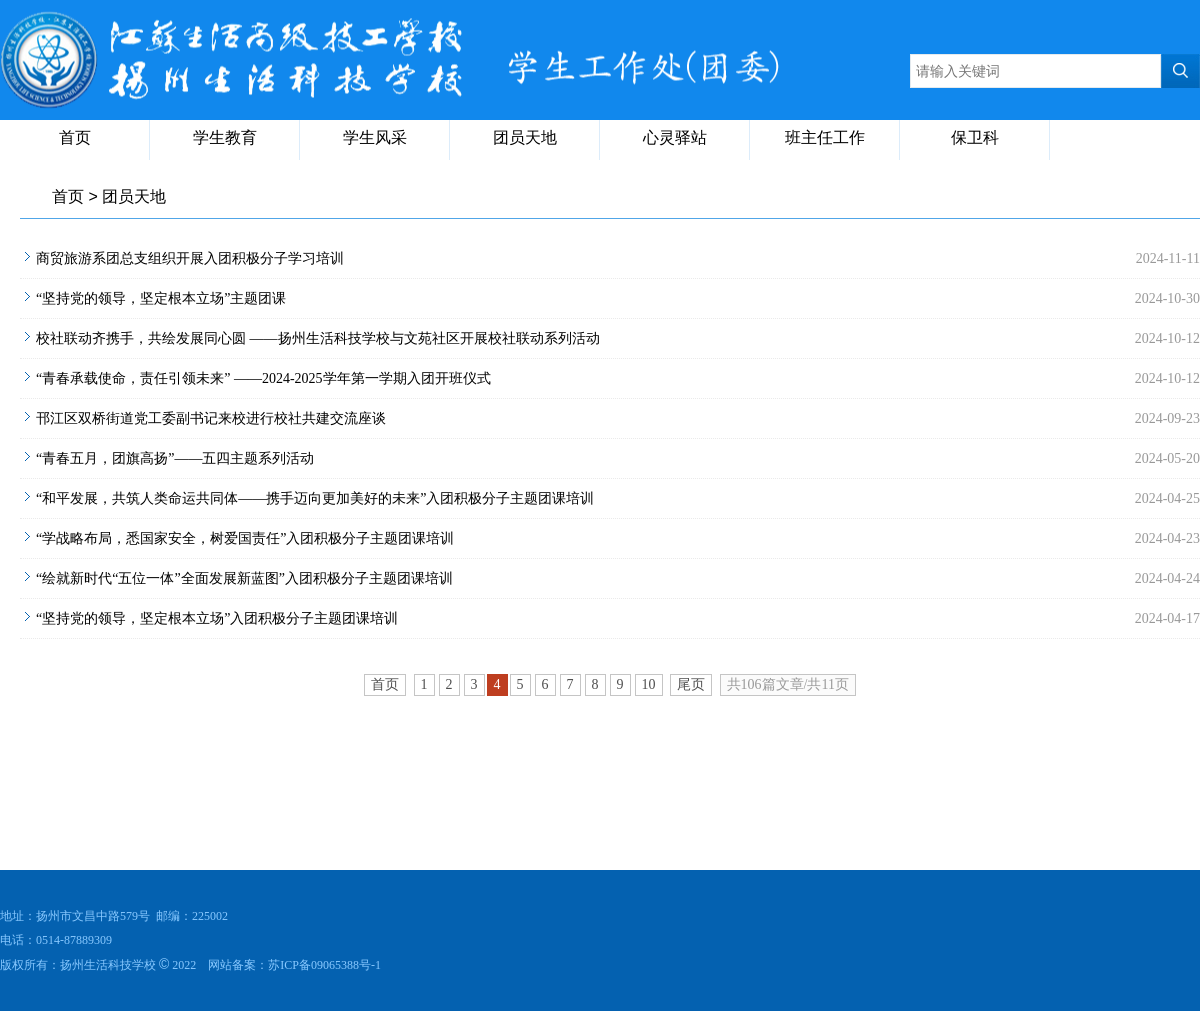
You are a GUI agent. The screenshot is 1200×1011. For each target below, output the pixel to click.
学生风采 (375, 137)
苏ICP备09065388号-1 (324, 965)
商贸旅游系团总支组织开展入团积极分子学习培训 (190, 258)
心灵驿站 (675, 137)
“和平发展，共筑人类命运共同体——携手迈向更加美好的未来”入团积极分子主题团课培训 (315, 498)
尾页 (691, 684)
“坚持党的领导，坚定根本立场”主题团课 (161, 298)
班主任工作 (825, 137)
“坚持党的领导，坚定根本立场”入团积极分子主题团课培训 (217, 618)
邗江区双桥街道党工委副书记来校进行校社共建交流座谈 (211, 418)
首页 (75, 137)
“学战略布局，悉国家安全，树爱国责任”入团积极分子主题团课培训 (245, 538)
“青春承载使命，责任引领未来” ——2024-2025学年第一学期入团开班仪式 (263, 378)
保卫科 (975, 137)
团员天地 (525, 137)
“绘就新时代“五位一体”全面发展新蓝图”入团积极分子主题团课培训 (244, 578)
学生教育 (225, 137)
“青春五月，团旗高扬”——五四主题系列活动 (175, 458)
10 (649, 684)
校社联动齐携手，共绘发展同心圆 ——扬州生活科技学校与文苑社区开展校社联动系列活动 (318, 338)
